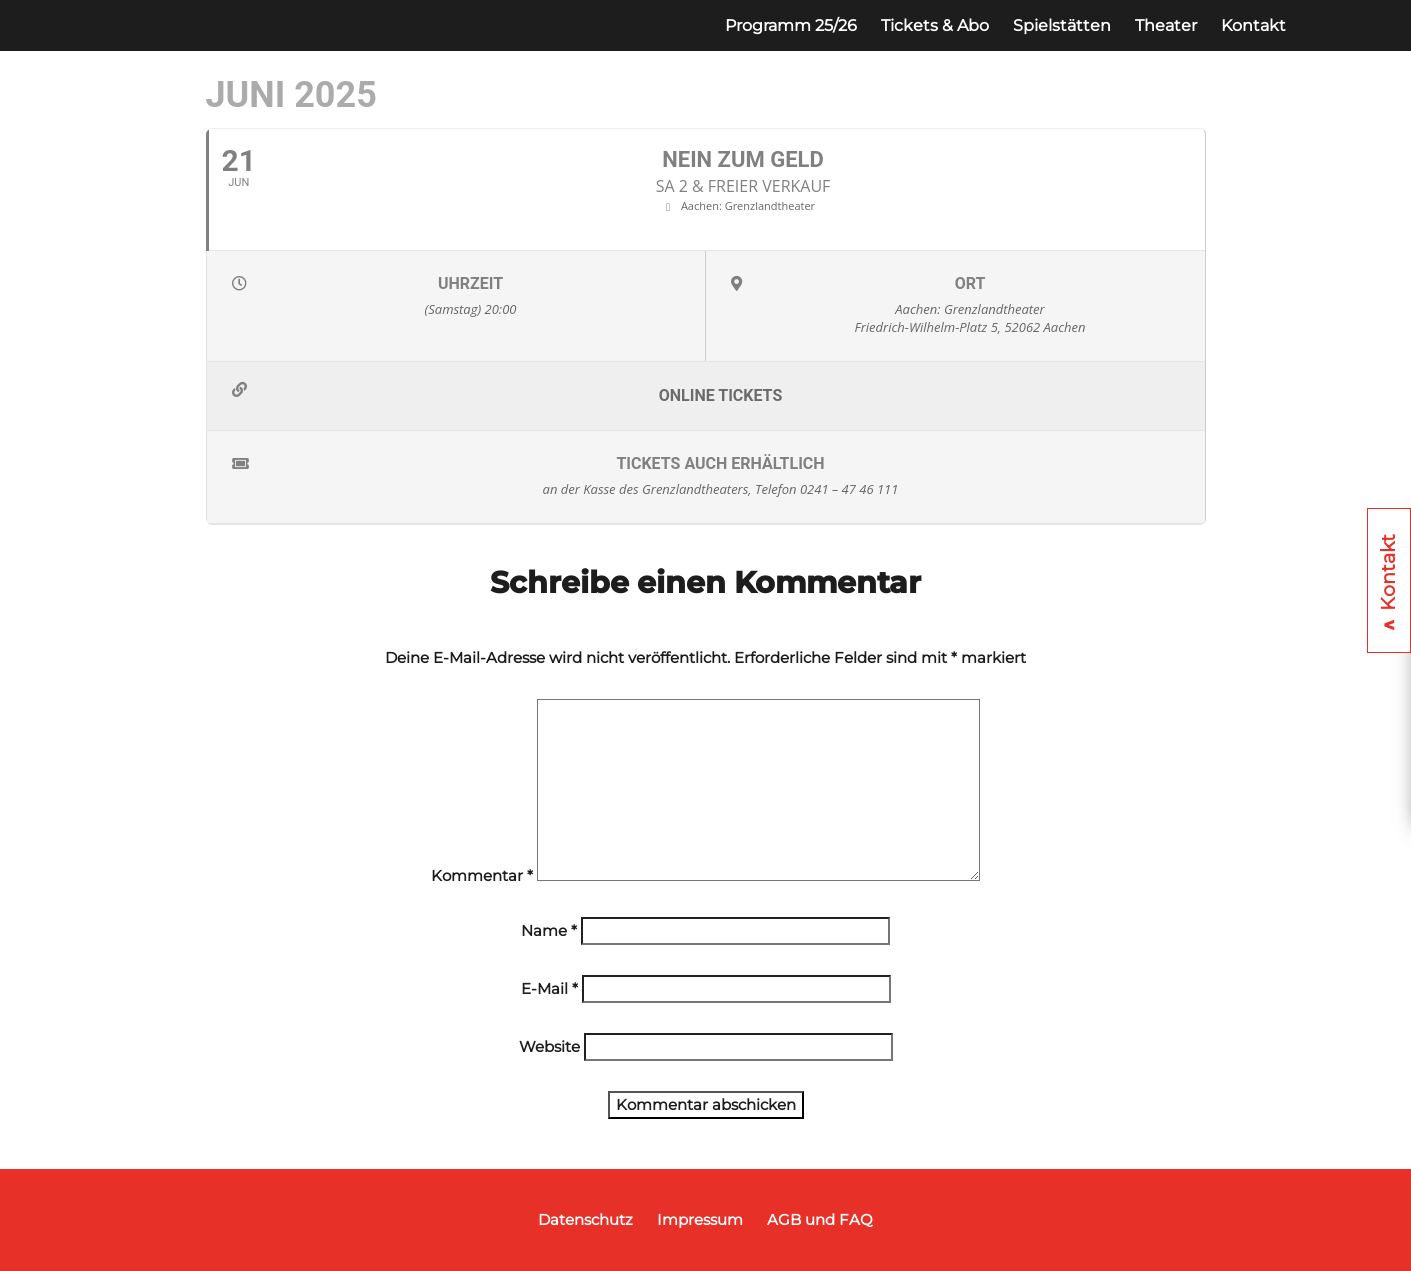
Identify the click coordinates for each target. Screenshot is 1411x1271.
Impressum (700, 1219)
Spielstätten (1062, 25)
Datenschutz (585, 1219)
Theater (1166, 25)
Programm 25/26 (791, 25)
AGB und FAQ (820, 1219)
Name (549, 930)
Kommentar (482, 875)
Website (549, 1046)
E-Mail (549, 988)
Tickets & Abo (935, 25)
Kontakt (1253, 25)
